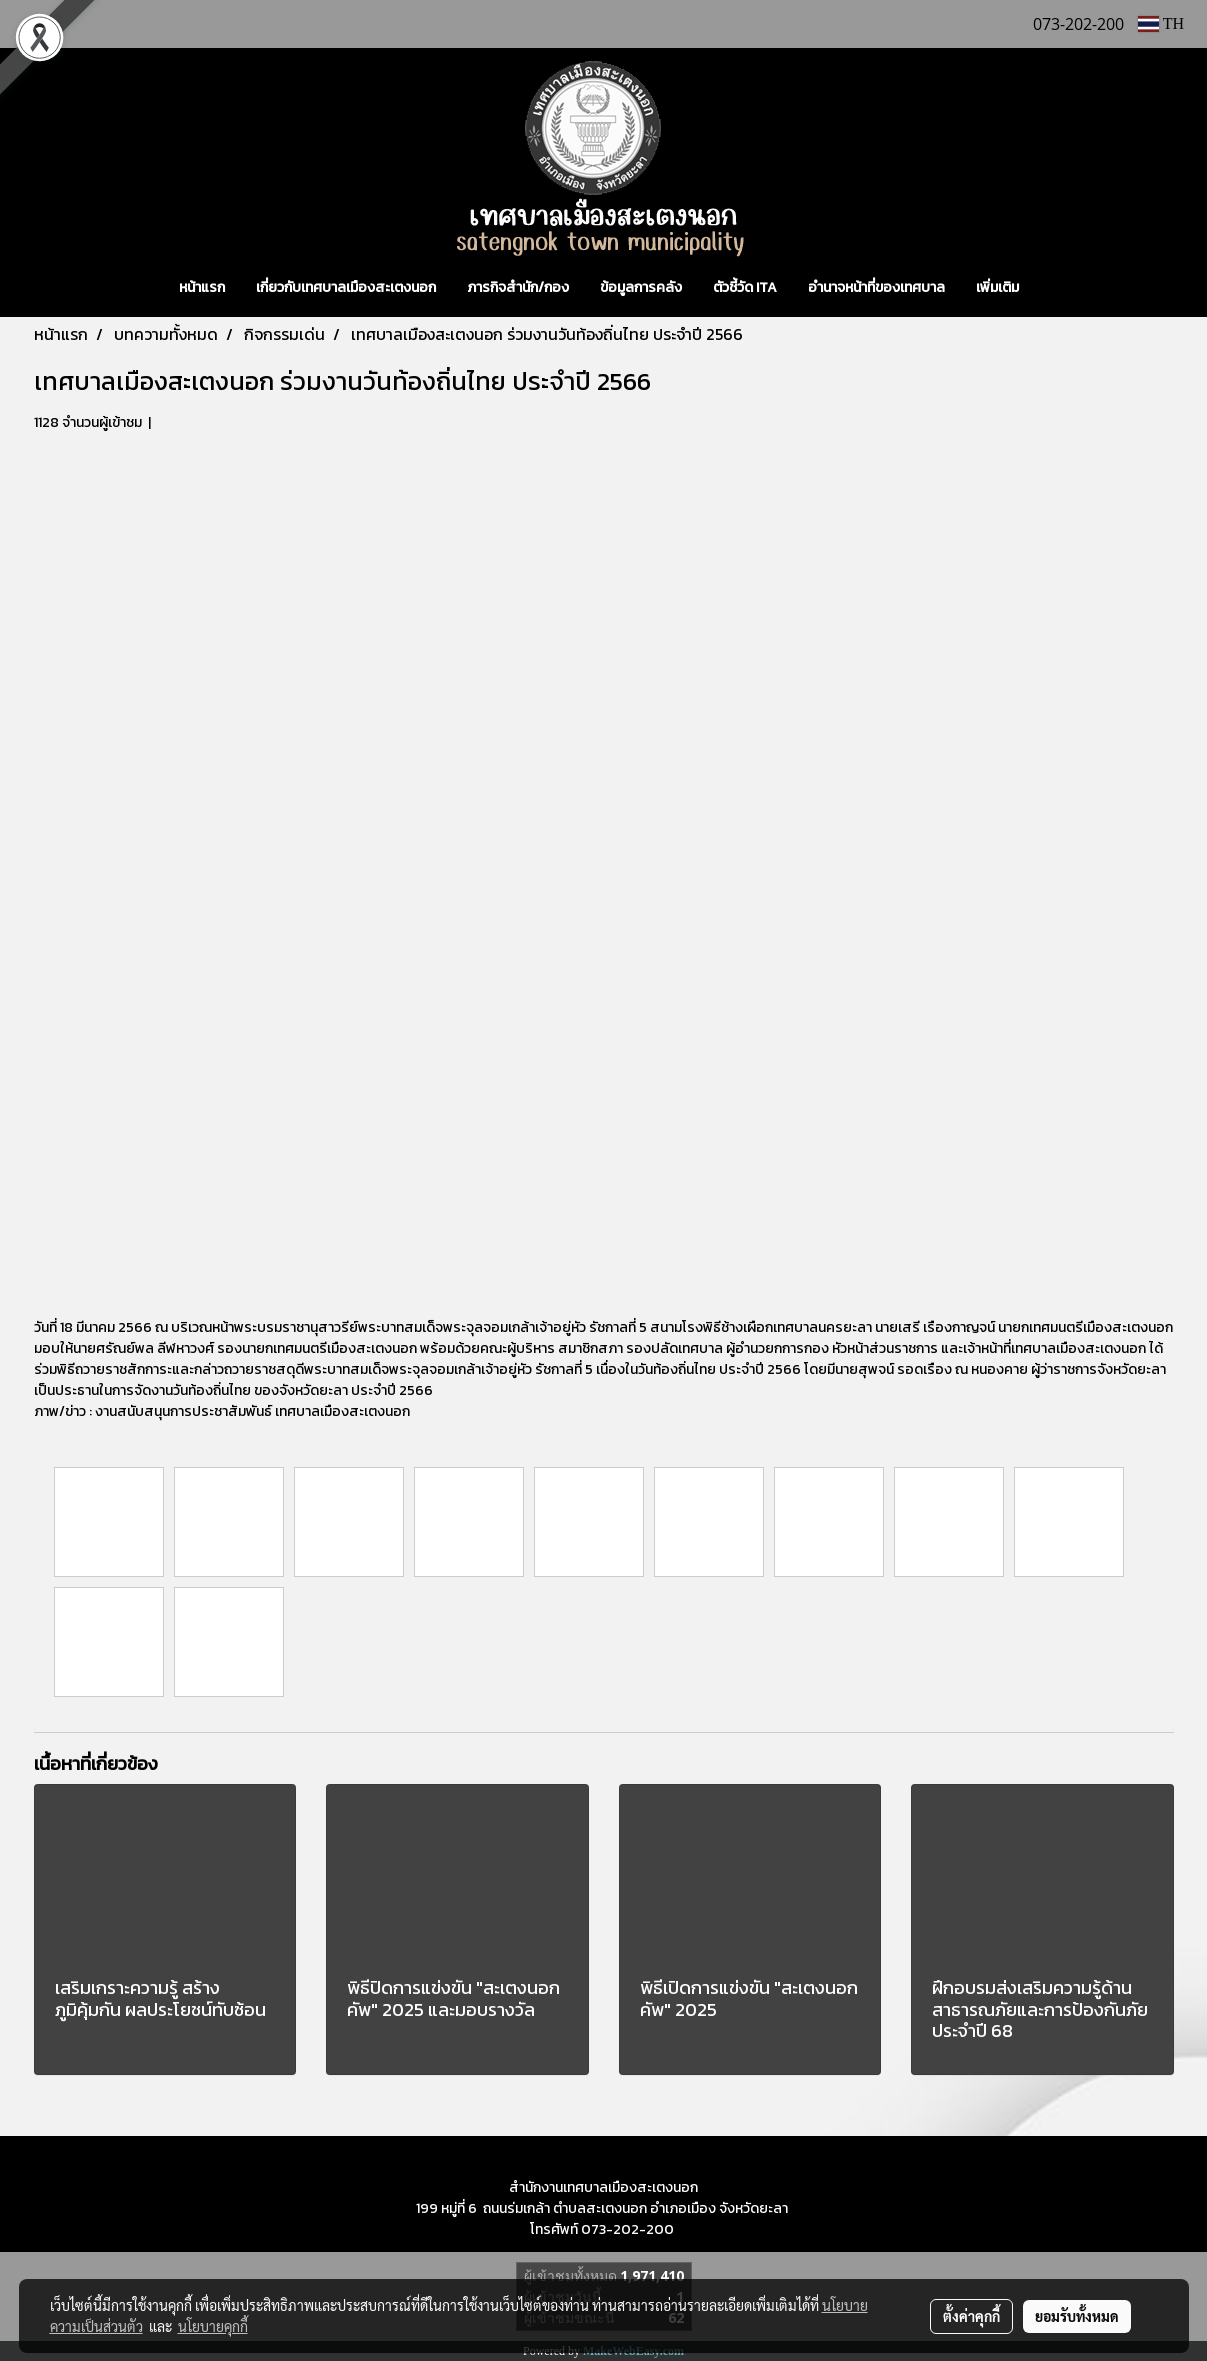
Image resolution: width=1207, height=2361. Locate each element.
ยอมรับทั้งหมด (1077, 2316)
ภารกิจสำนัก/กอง (518, 287)
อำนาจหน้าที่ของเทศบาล (876, 287)
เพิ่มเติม (997, 287)
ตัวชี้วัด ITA (745, 287)
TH (1161, 23)
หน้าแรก (202, 287)
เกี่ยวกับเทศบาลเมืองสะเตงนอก (346, 287)
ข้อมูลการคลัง (641, 287)
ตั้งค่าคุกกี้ (971, 2316)
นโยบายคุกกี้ (213, 2326)
